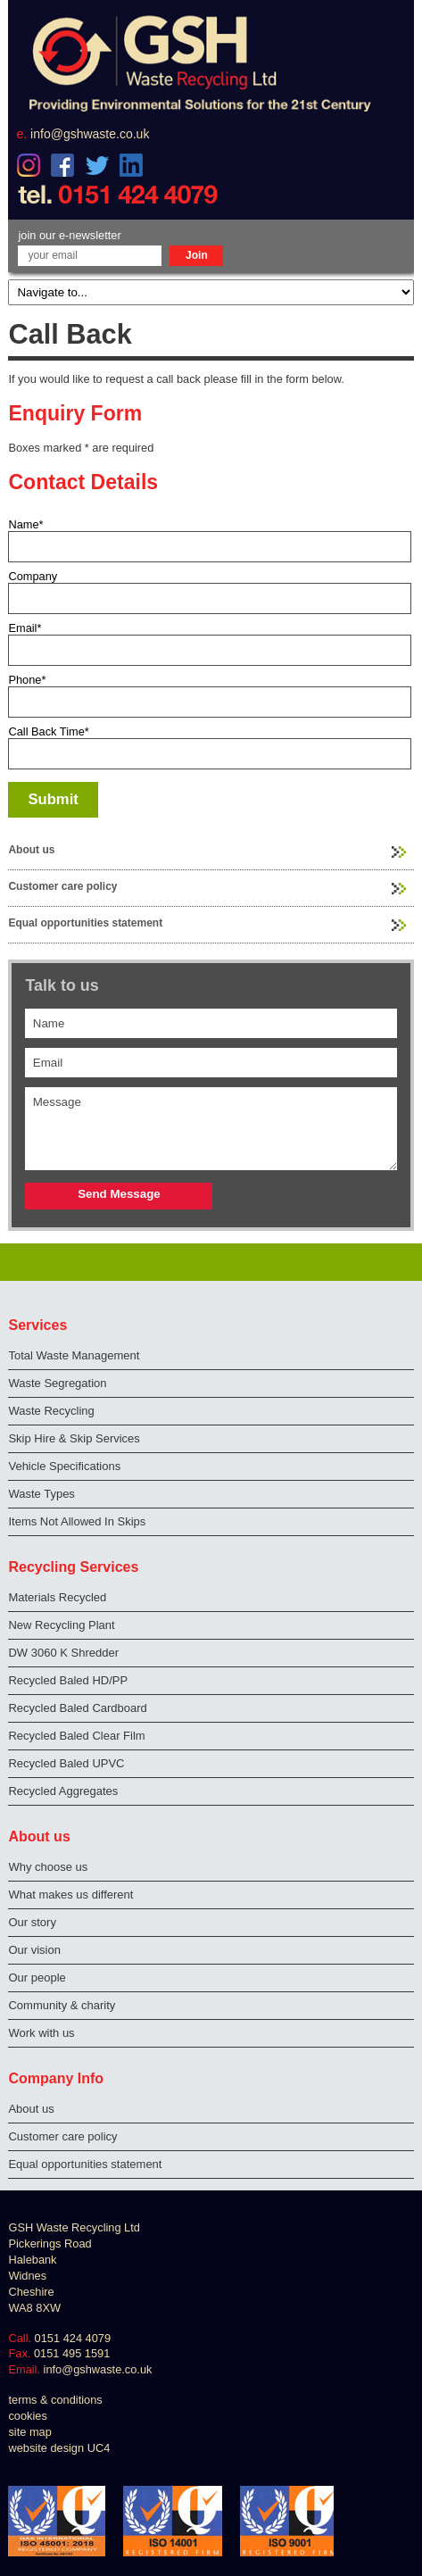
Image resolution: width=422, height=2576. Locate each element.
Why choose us (47, 1867)
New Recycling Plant (61, 1625)
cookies (27, 2415)
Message (210, 1128)
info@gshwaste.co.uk (89, 134)
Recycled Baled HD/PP (68, 1680)
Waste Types (41, 1493)
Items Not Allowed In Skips (76, 1521)
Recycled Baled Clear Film (76, 1735)
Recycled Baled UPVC (66, 1763)
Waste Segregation (57, 1383)
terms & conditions (55, 2399)
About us (31, 849)
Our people (36, 1977)
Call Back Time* (48, 731)
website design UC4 (59, 2448)
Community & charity (61, 2005)
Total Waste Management (73, 1355)
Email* (24, 628)
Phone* (27, 679)
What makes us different (70, 1894)
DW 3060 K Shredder (63, 1652)
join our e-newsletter (69, 235)
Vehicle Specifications (64, 1466)
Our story (31, 1922)
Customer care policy (62, 886)
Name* (25, 524)
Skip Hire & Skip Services (73, 1438)
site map (29, 2432)
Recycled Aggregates (63, 1791)
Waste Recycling (51, 1410)
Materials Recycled (57, 1597)
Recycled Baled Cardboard (77, 1708)
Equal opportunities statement (85, 923)
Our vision (34, 1950)
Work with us (41, 2033)
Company (32, 576)
